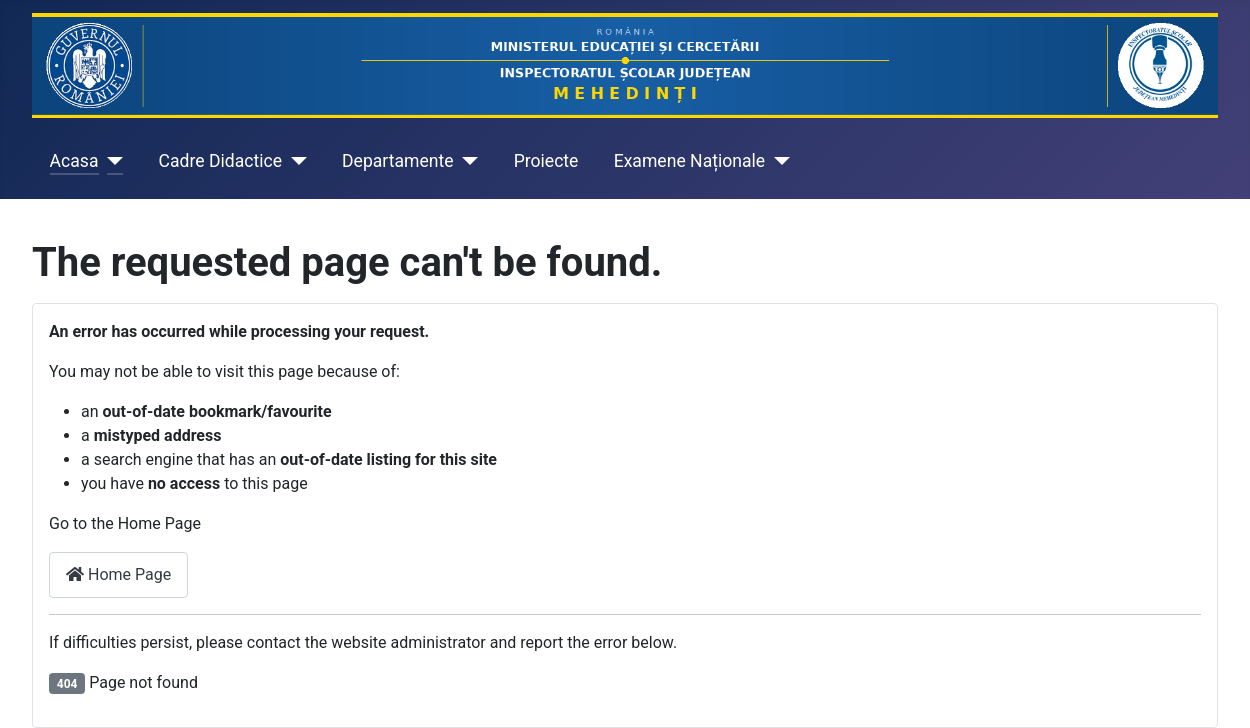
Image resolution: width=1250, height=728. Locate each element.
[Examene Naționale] (777, 161)
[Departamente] (466, 161)
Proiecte (546, 161)
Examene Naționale (690, 161)
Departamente (398, 161)
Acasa (74, 161)
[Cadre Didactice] (294, 161)
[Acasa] (111, 161)
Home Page (118, 574)
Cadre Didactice (221, 161)
